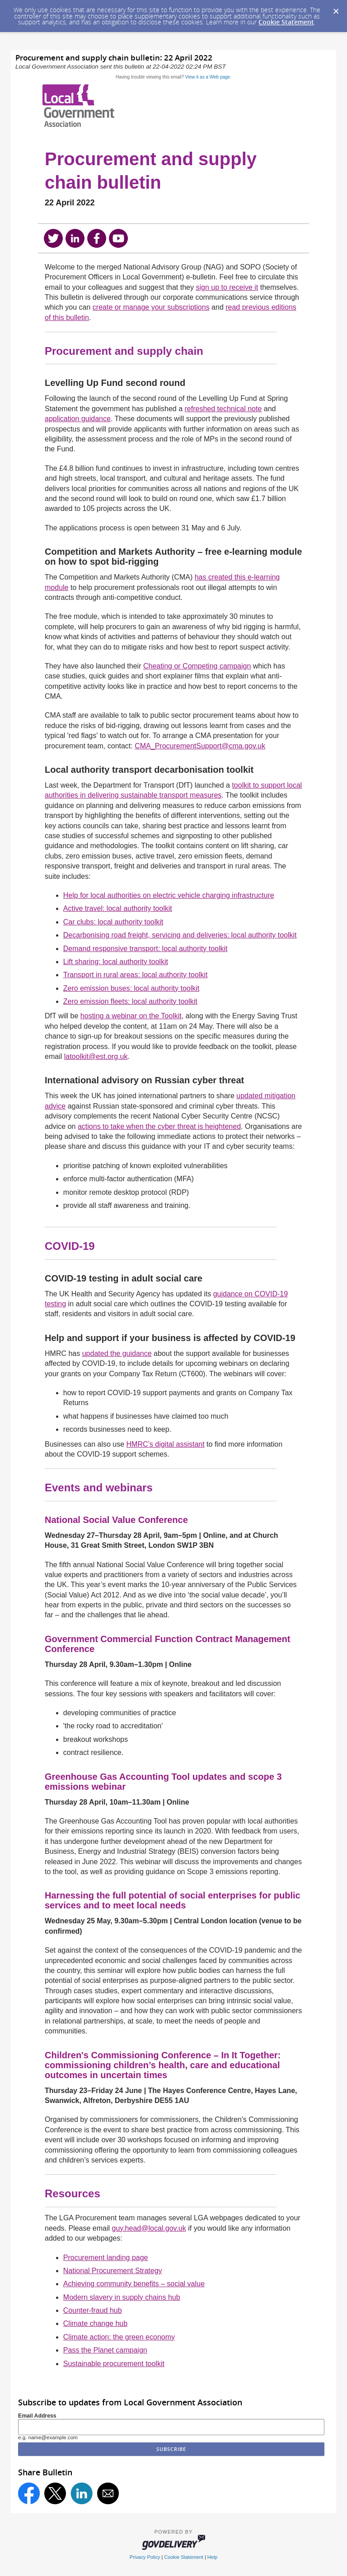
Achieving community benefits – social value (134, 2284)
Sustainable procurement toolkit (113, 2363)
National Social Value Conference (116, 1520)
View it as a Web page (207, 76)
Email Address (37, 2416)
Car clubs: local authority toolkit (113, 922)
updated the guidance (117, 1353)
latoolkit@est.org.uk (96, 1056)
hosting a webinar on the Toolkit (131, 1016)
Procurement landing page (105, 2257)
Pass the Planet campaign (105, 2350)
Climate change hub (95, 2323)
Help (212, 2557)
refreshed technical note (223, 409)
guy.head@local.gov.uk (149, 2228)
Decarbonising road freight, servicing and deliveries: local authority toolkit (180, 935)
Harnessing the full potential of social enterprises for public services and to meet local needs (172, 1900)
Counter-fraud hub (92, 2310)
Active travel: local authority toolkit (117, 908)
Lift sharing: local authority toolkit (115, 961)
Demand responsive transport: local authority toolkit (145, 948)
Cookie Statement (286, 22)
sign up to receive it (227, 287)
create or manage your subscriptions (151, 307)
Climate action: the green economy (119, 2337)
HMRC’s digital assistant (166, 1444)
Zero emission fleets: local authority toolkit (130, 1001)
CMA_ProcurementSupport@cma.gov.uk (200, 746)
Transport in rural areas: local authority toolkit (135, 975)
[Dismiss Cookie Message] (335, 8)
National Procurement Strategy (112, 2270)
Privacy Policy (145, 2557)
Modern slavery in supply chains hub (121, 2297)
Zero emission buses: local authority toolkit (131, 988)
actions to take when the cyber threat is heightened (159, 1126)
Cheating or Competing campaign (197, 666)
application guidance (78, 418)
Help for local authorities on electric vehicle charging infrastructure (168, 895)
